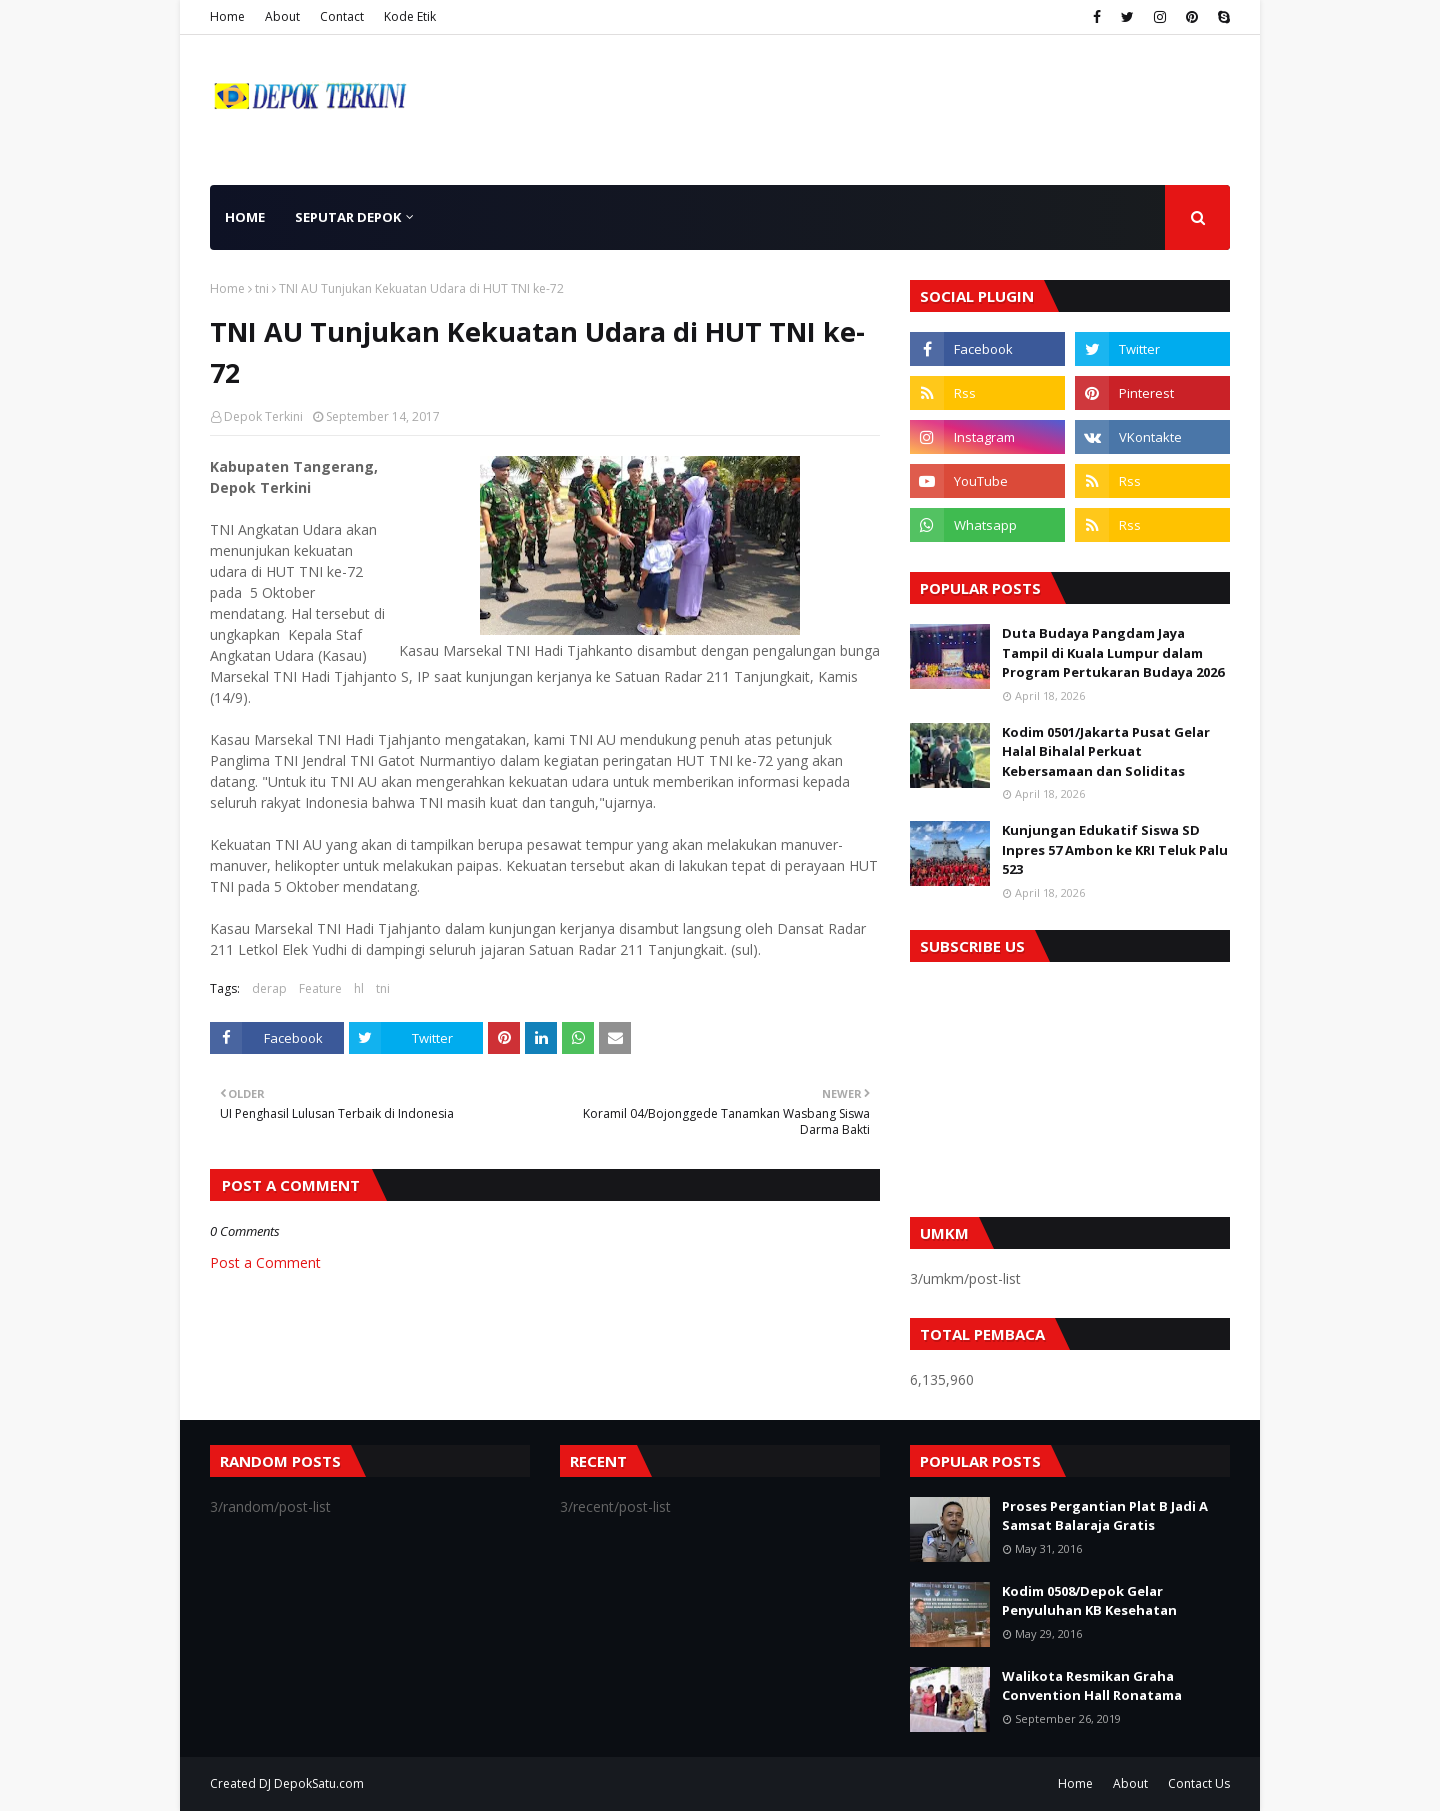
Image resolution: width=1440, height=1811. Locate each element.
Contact (342, 16)
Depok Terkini (263, 416)
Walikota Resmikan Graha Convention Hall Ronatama (1092, 1686)
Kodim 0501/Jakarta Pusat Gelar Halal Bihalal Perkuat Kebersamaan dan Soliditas (1106, 751)
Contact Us (1199, 1783)
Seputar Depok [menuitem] (348, 217)
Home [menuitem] (245, 217)
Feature (320, 988)
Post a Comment (265, 1262)
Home (227, 16)
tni (262, 288)
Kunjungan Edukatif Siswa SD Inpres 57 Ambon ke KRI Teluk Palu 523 (1115, 849)
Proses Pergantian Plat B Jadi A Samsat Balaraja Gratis (1105, 1516)
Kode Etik (410, 16)
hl (359, 988)
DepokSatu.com (319, 1783)
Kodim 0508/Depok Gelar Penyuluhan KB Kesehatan (1089, 1601)
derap (269, 988)
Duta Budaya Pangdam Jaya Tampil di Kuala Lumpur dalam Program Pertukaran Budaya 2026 (1113, 652)
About (282, 16)
